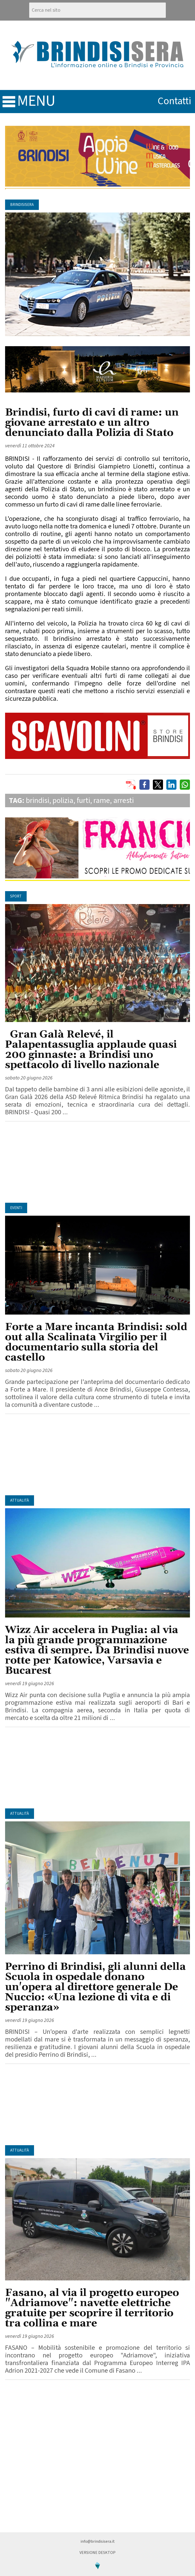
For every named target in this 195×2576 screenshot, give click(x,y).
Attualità (19, 1500)
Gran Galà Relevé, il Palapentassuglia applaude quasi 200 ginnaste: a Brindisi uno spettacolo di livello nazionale (91, 1050)
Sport (16, 896)
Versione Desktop (97, 2552)
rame (101, 800)
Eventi (16, 1208)
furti (83, 800)
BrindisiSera (22, 204)
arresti (123, 800)
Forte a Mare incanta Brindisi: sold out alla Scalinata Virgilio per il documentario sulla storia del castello (96, 1342)
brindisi (37, 800)
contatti (174, 101)
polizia (63, 800)
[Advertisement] (97, 1162)
